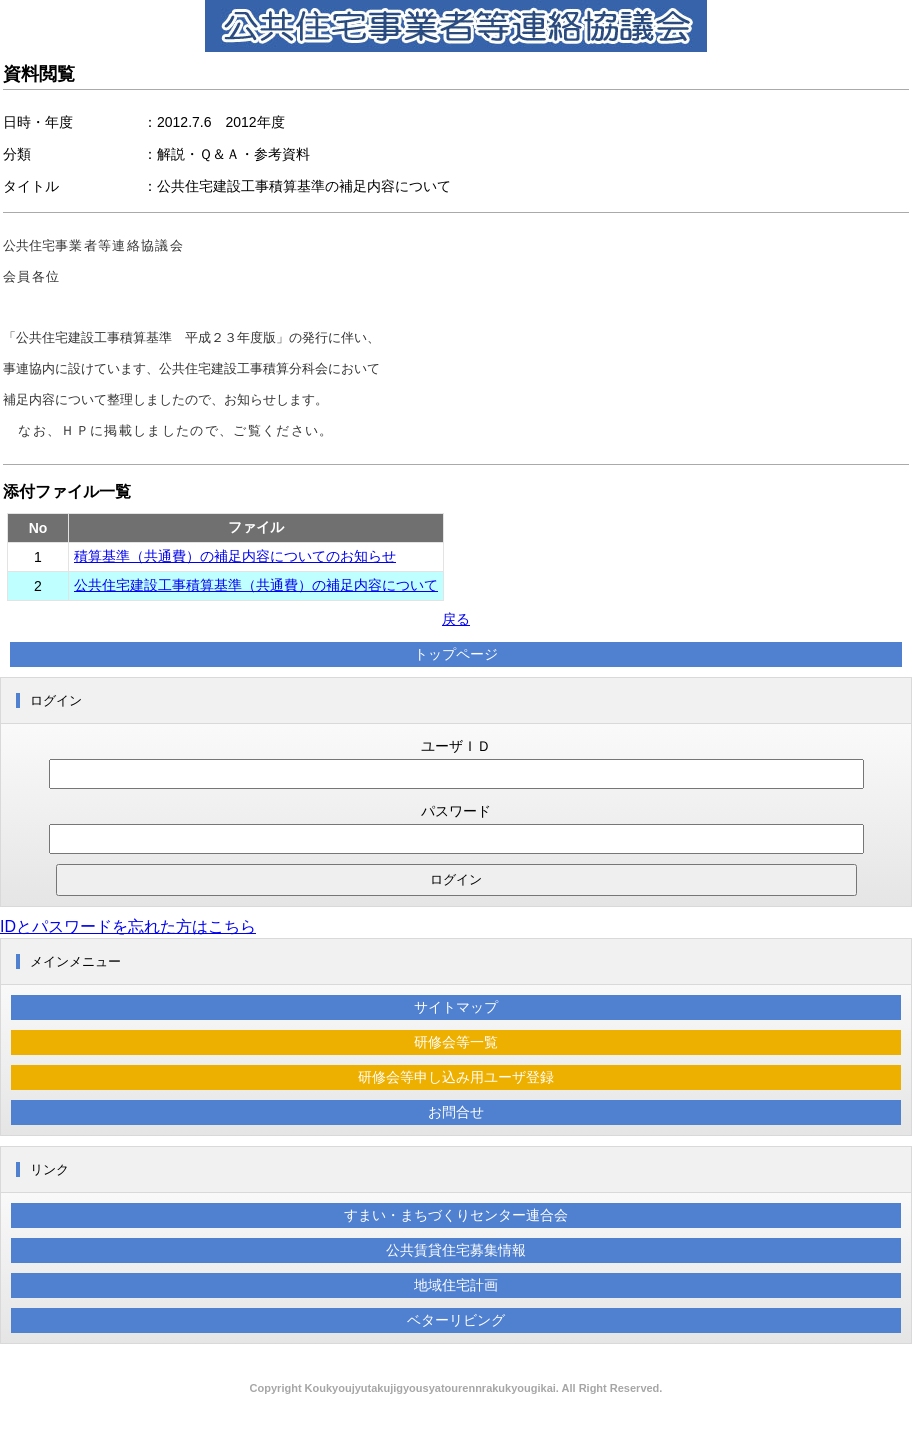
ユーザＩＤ (456, 746)
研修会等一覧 (456, 1042)
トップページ (456, 654)
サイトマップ (456, 1007)
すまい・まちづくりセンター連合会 (456, 1215)
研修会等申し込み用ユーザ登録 (456, 1077)
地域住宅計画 (456, 1285)
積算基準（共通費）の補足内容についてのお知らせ (235, 556)
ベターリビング (456, 1320)
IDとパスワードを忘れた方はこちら (128, 926)
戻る (456, 619)
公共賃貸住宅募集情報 (456, 1250)
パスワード (456, 811)
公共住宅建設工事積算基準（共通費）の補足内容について (256, 585)
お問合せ (456, 1112)
